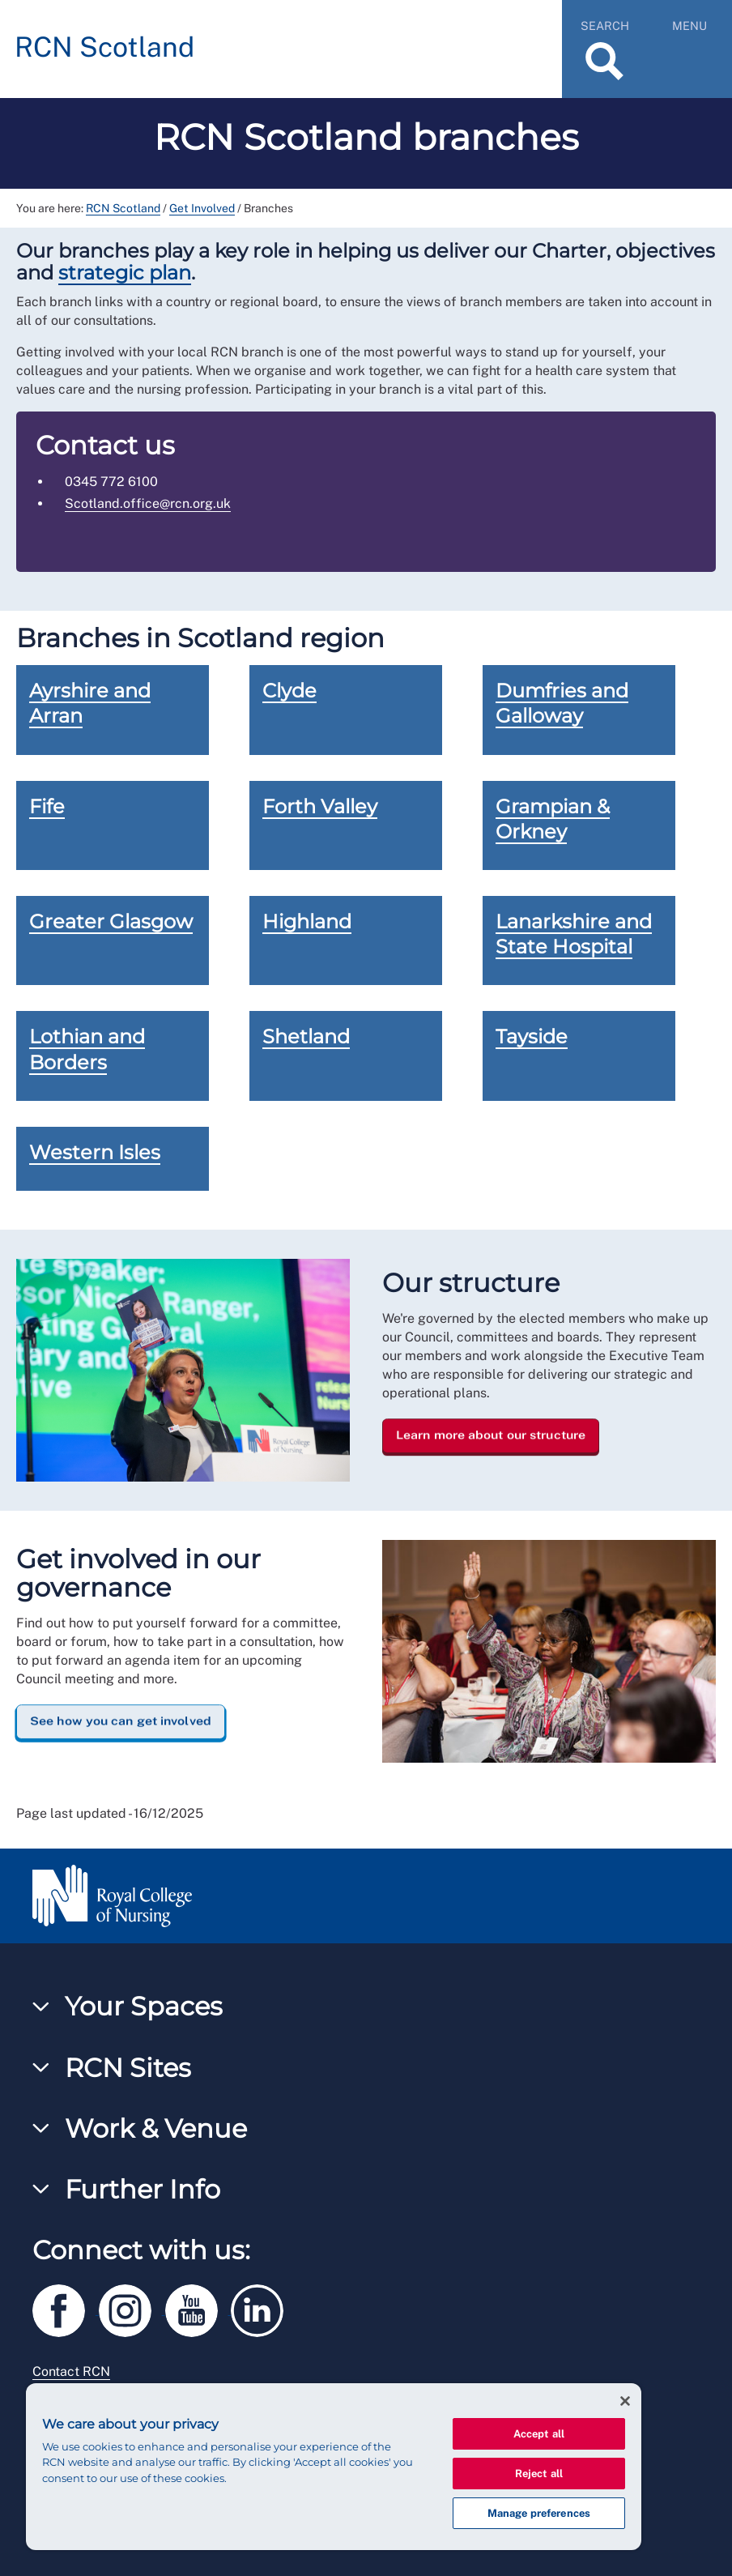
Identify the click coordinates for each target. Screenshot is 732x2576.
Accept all (538, 2434)
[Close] (625, 2401)
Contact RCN (71, 2371)
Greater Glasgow (111, 921)
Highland (306, 921)
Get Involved (202, 208)
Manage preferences (538, 2513)
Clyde (289, 690)
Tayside (532, 1036)
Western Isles (94, 1152)
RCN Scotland (123, 208)
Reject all (539, 2473)
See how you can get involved (120, 1720)
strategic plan (124, 272)
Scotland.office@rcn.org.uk (148, 503)
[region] (333, 2466)
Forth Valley (319, 806)
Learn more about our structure (490, 1434)
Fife (47, 806)
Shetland (306, 1036)
